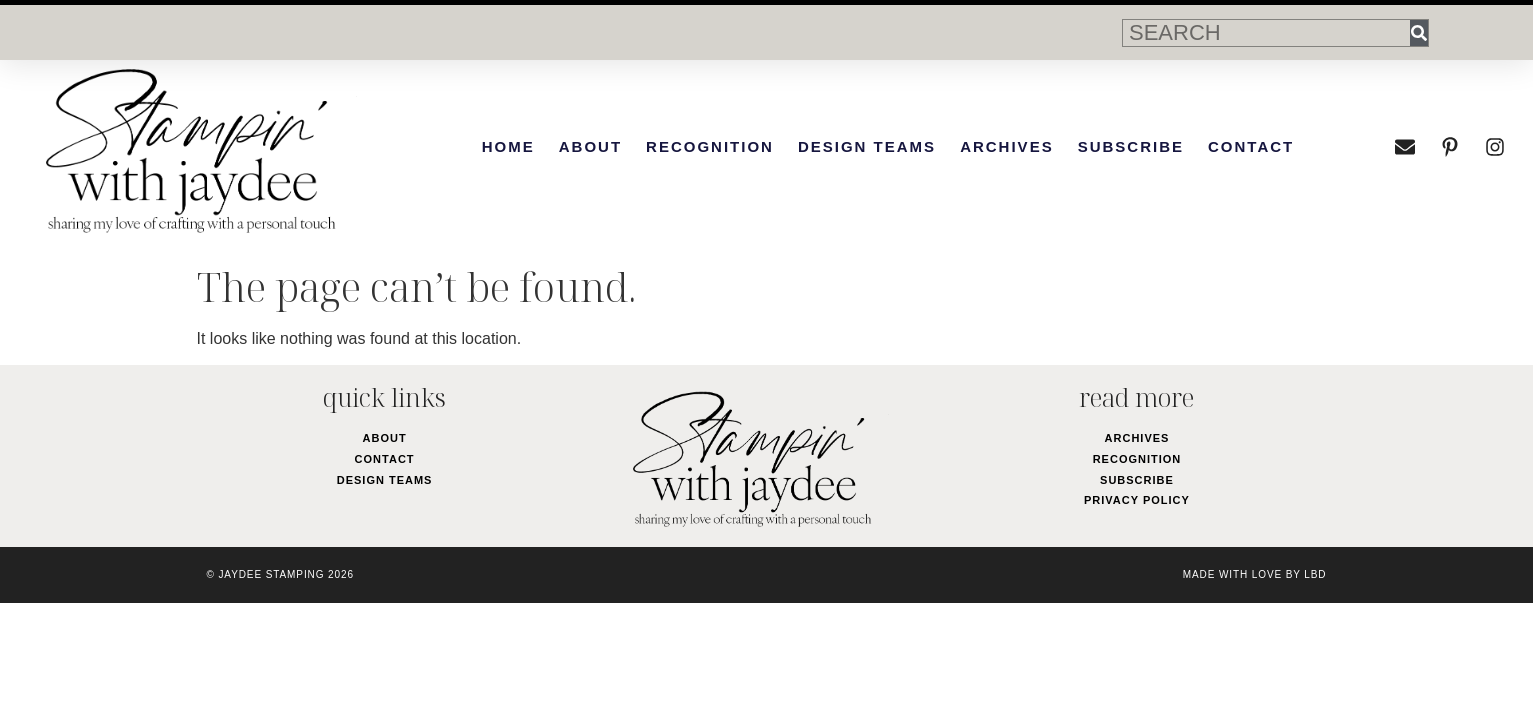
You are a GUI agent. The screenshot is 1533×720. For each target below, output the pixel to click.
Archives (1007, 146)
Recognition (710, 146)
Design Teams (867, 146)
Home (508, 146)
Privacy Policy (1137, 500)
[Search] (1419, 33)
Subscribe (1131, 146)
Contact (1251, 146)
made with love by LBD (1255, 574)
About (590, 146)
